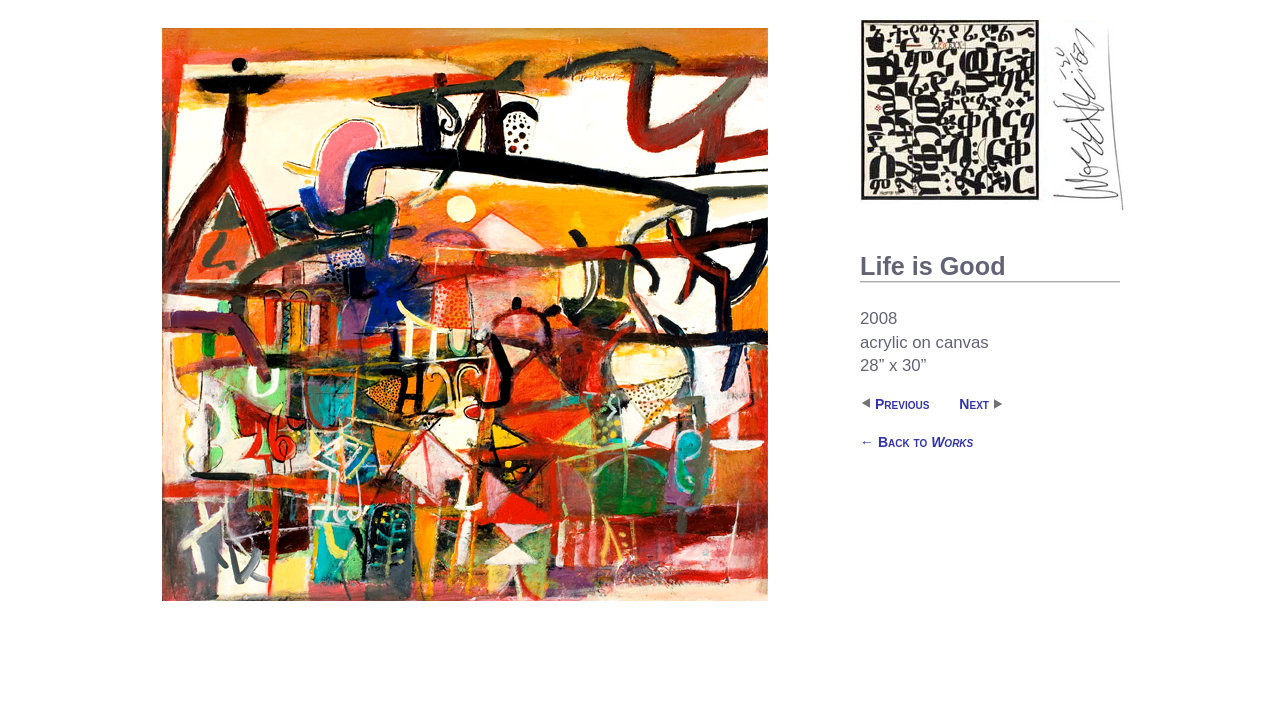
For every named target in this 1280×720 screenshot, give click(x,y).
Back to (916, 442)
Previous (902, 404)
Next (974, 404)
